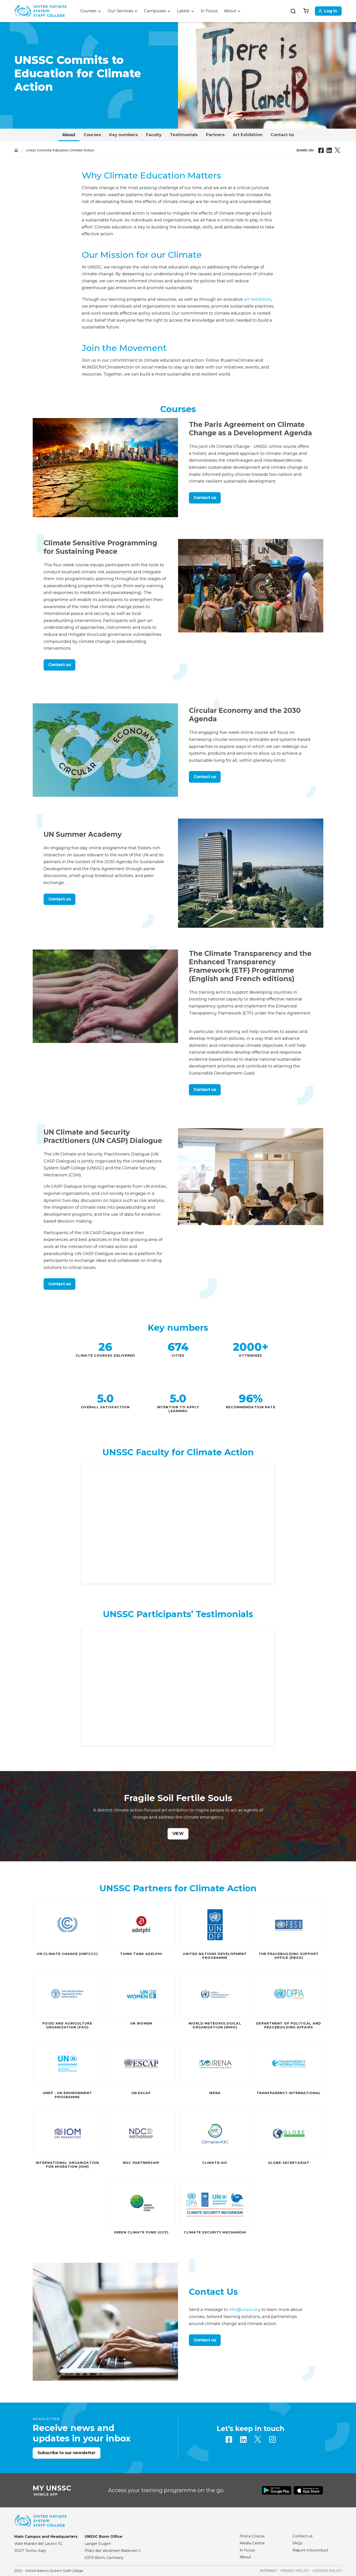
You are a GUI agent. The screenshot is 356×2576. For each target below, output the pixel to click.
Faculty (154, 134)
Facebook (228, 2439)
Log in (330, 10)
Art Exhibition (247, 134)
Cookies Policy (327, 2571)
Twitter (258, 2439)
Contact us (205, 497)
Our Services (120, 10)
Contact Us (282, 134)
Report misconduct (310, 2550)
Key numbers (123, 134)
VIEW (178, 1833)
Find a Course (252, 2536)
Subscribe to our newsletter (66, 2452)
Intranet (268, 2571)
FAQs (297, 2543)
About (230, 10)
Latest (183, 10)
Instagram (272, 2439)
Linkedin (243, 2439)
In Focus (209, 10)
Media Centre (252, 2543)
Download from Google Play (277, 2490)
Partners (215, 134)
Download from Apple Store (308, 2490)
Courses (88, 10)
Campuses (155, 10)
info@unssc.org (244, 2309)
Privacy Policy (295, 2571)
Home (16, 150)
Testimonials (184, 134)
